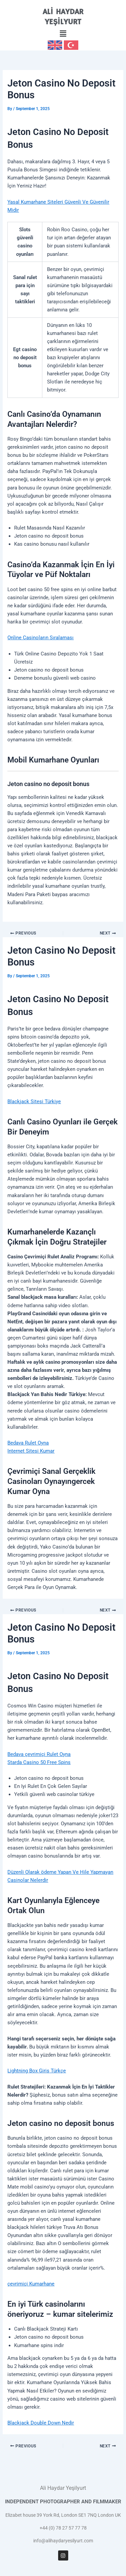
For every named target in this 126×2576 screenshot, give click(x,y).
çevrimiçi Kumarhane (30, 2284)
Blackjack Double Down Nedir (40, 2423)
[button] (63, 33)
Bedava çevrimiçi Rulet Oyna (39, 1754)
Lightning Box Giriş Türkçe (36, 2071)
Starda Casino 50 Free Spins (39, 1762)
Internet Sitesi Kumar (30, 1451)
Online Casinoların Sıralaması (40, 638)
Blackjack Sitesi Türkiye (34, 1101)
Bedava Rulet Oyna (28, 1443)
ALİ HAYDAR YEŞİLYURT (63, 17)
